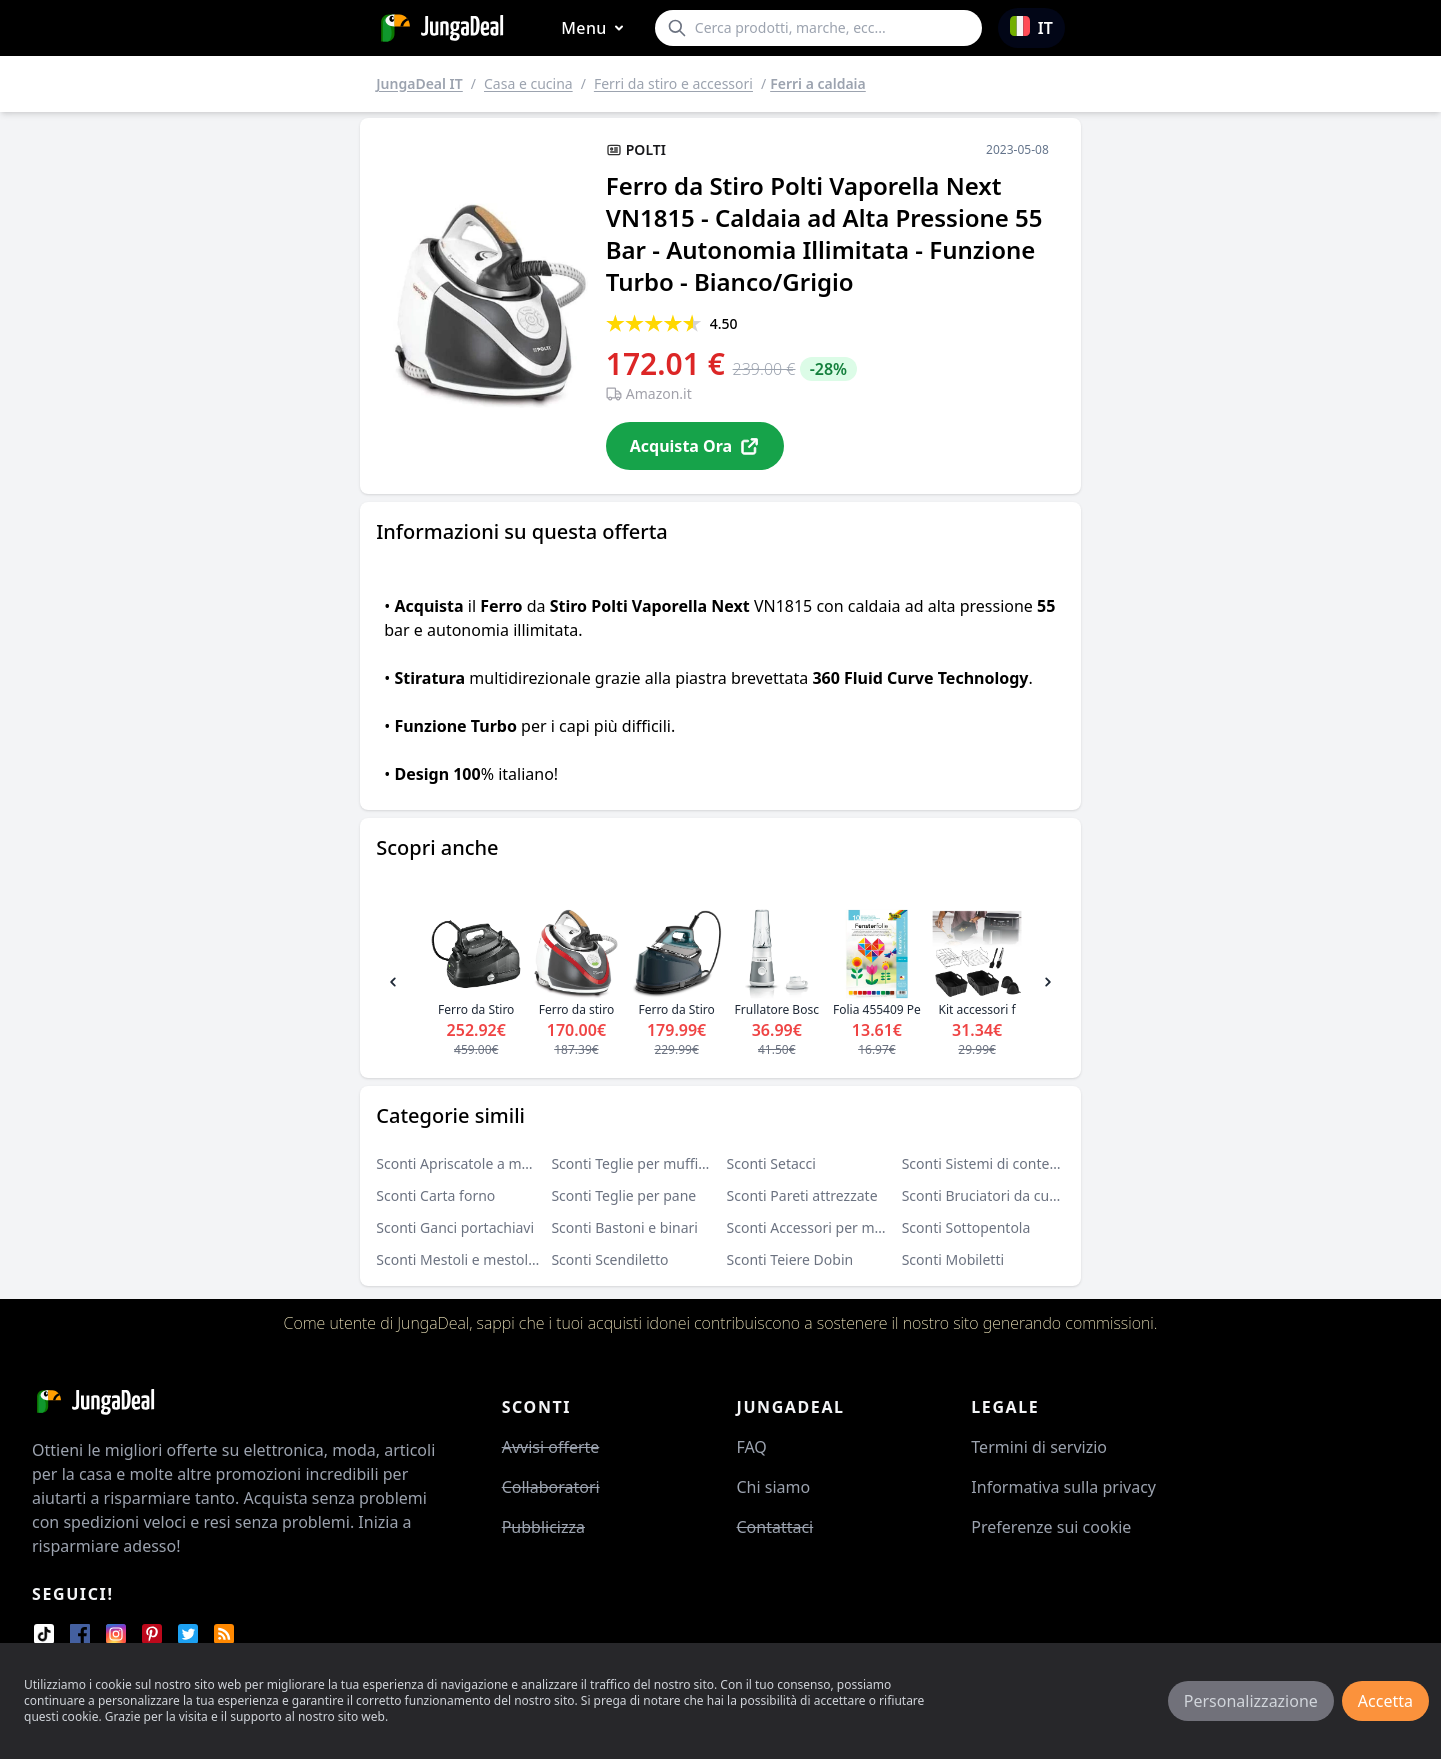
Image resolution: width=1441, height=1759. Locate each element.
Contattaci (774, 1527)
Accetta (1385, 1701)
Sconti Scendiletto (609, 1259)
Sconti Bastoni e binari (624, 1227)
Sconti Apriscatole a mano (461, 1163)
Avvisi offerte (551, 1447)
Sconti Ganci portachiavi (455, 1227)
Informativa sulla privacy (1063, 1487)
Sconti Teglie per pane (623, 1195)
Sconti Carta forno (435, 1195)
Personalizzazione (1251, 1701)
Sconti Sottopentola (966, 1227)
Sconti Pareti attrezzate (802, 1195)
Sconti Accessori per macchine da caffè (854, 1227)
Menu (596, 28)
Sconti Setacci (771, 1163)
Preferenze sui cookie (1051, 1527)
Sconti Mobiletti (953, 1259)
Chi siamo (773, 1487)
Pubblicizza (543, 1527)
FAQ (751, 1447)
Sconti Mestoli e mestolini (460, 1259)
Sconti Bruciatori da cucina (989, 1195)
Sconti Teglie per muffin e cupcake (663, 1163)
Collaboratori (551, 1487)
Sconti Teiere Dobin (790, 1259)
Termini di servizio (1039, 1447)
